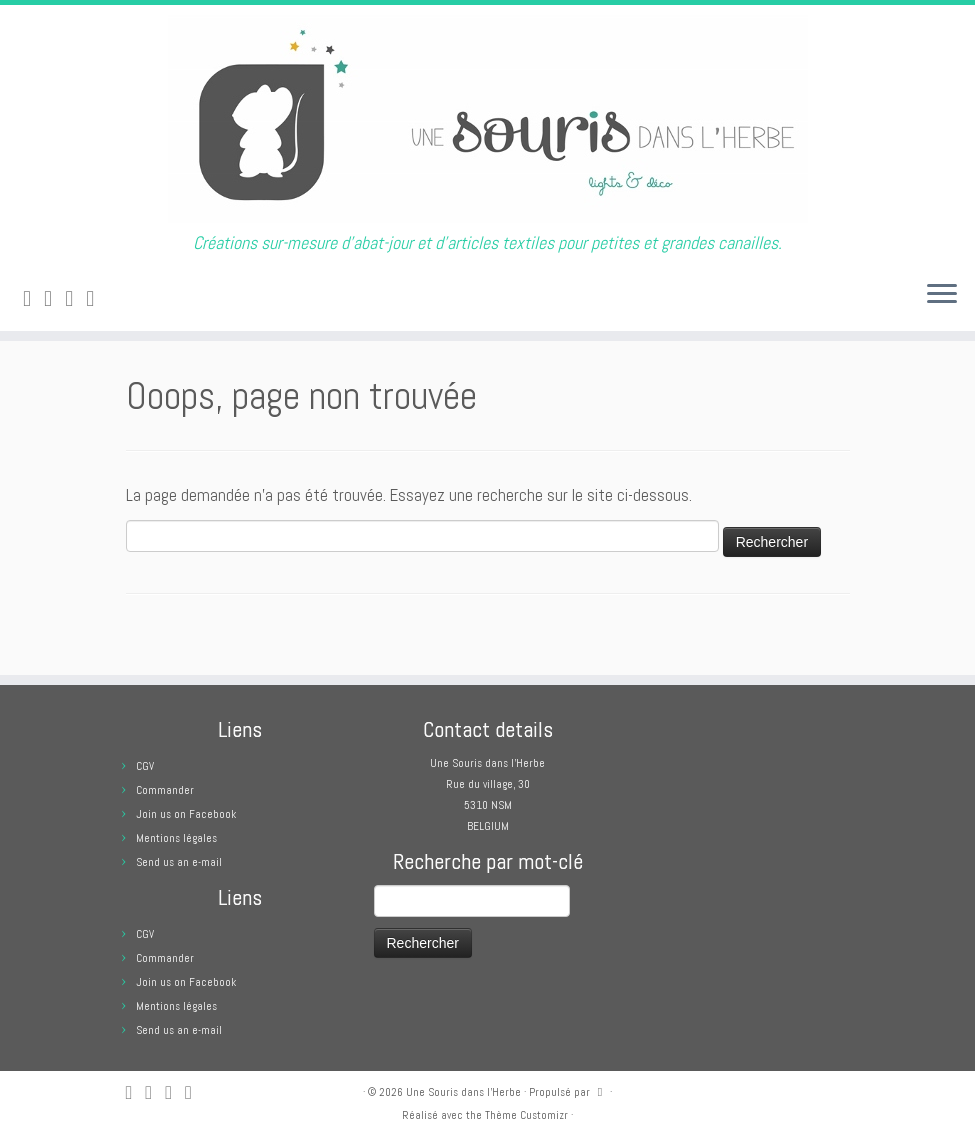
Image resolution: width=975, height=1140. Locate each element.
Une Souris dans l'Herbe (463, 1092)
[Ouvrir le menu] (942, 295)
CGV (145, 766)
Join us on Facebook (186, 814)
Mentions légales (176, 838)
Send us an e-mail (179, 862)
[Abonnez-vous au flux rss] (33, 298)
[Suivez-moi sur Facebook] (75, 298)
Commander (165, 790)
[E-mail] (54, 298)
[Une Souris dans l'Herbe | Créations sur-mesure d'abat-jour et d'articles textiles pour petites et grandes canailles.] (487, 119)
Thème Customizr (526, 1115)
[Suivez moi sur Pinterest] (96, 298)
